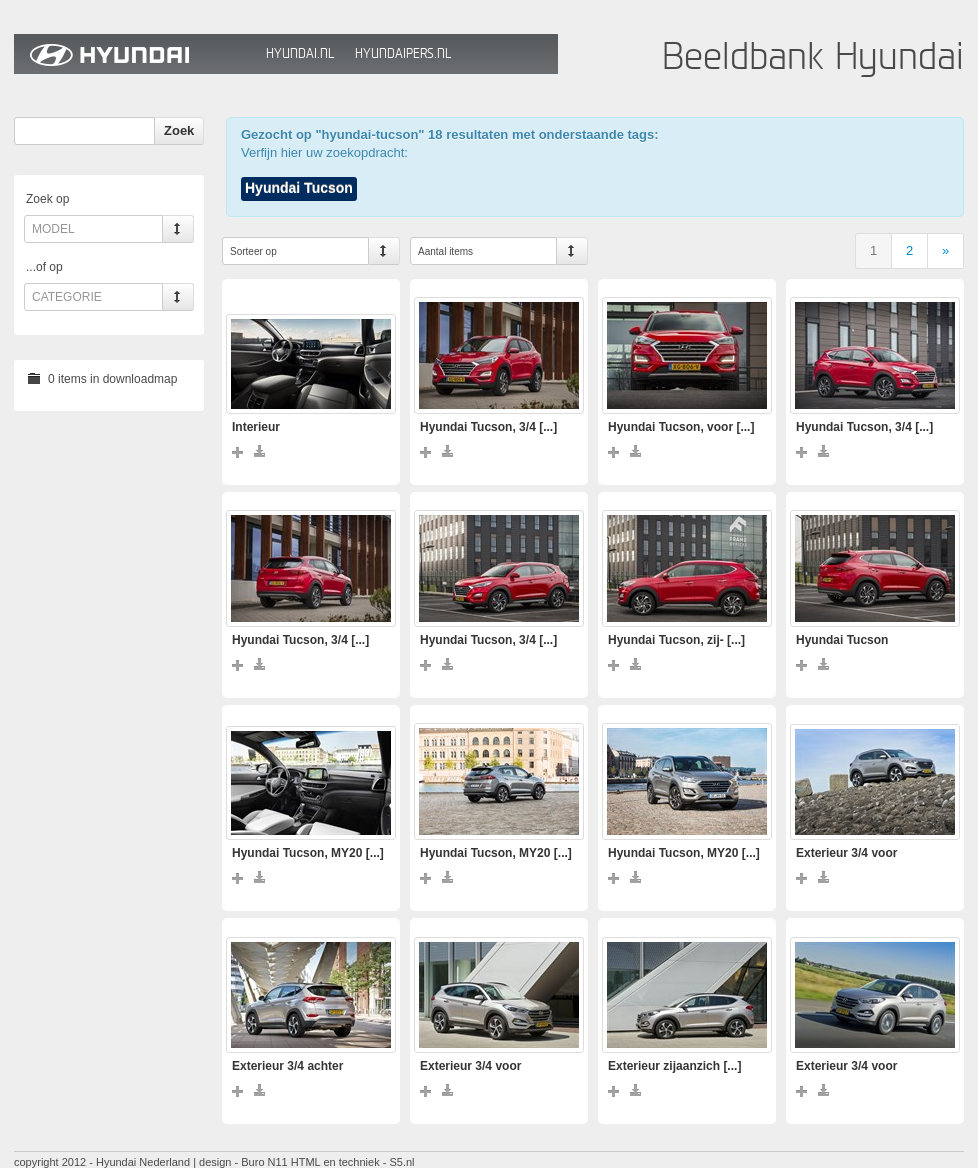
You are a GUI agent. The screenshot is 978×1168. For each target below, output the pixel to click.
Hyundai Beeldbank (135, 54)
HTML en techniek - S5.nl (353, 1162)
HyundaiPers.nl (403, 53)
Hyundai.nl (300, 53)
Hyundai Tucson (299, 188)
